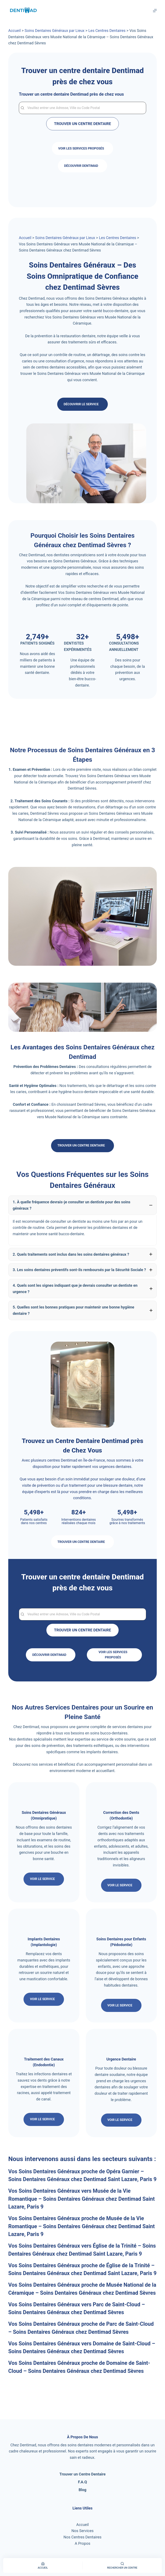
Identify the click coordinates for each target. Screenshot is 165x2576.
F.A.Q (82, 2482)
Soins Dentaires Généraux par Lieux (55, 30)
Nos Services (82, 2530)
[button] (82, 1205)
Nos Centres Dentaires (82, 2537)
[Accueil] (43, 2565)
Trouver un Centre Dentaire (83, 2474)
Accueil (14, 30)
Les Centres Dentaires (106, 30)
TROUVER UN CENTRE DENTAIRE (82, 123)
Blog (82, 2490)
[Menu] (155, 10)
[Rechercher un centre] (122, 2565)
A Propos (82, 2543)
